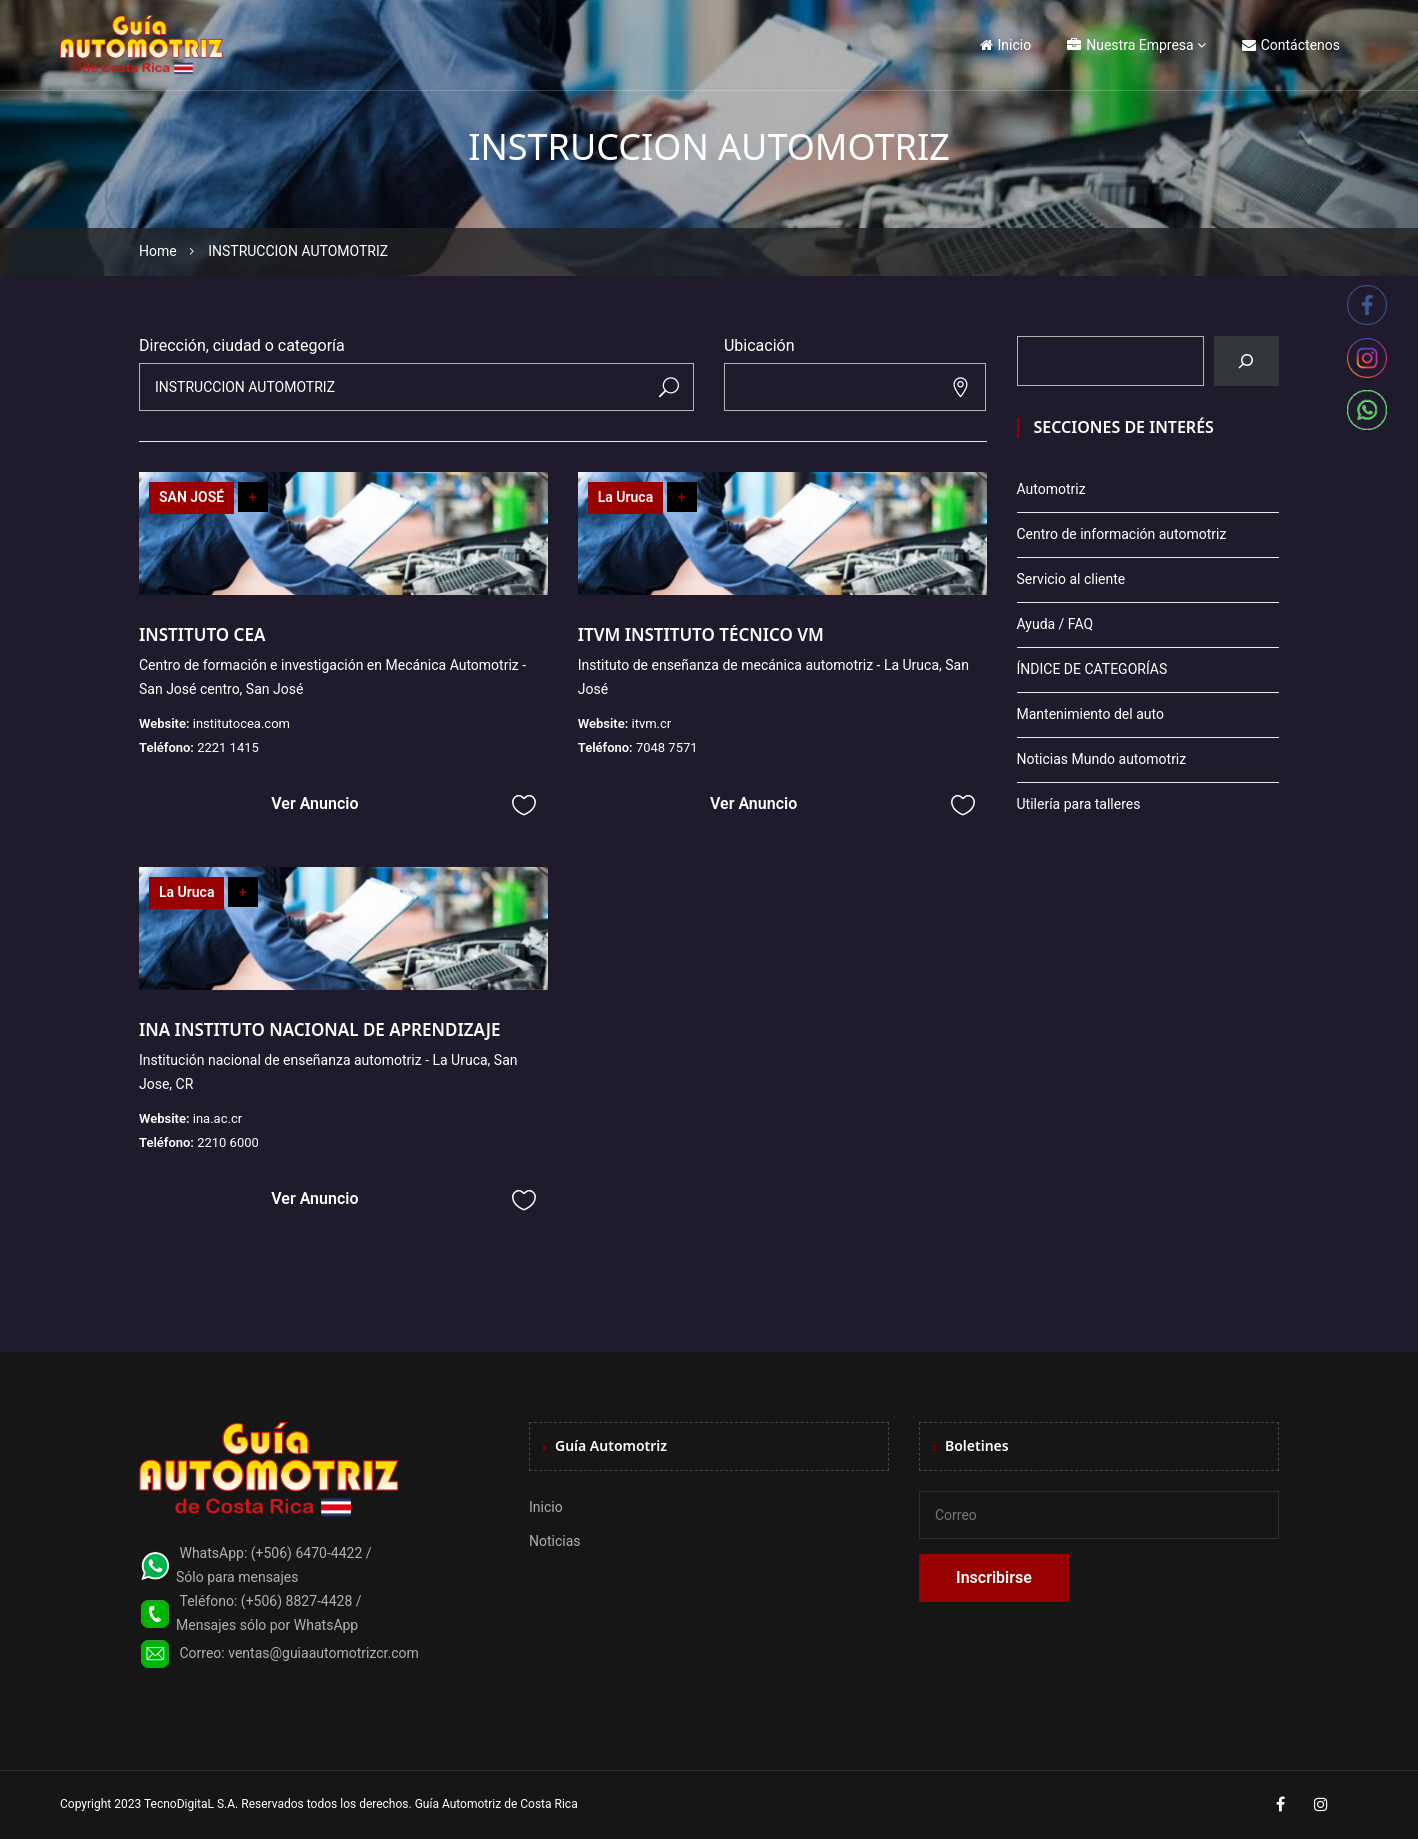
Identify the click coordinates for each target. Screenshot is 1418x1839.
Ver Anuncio (314, 803)
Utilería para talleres (1079, 804)
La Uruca (625, 497)
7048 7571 (667, 747)
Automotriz (1051, 489)
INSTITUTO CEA (202, 634)
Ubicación (759, 345)
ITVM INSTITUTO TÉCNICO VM (701, 634)
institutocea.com (241, 723)
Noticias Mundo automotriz (1102, 759)
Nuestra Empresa (1130, 45)
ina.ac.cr (217, 1118)
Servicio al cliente (1071, 579)
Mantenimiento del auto (1090, 714)
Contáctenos (1291, 45)
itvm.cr (651, 723)
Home (158, 251)
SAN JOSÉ (191, 497)
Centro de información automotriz (1122, 534)
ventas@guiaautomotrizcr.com (323, 1653)
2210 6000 (228, 1142)
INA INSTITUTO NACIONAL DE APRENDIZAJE (320, 1029)
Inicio (1006, 45)
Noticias (555, 1541)
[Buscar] (1246, 361)
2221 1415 (228, 747)
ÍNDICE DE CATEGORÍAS (1092, 669)
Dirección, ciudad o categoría (242, 345)
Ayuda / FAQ (1055, 624)
